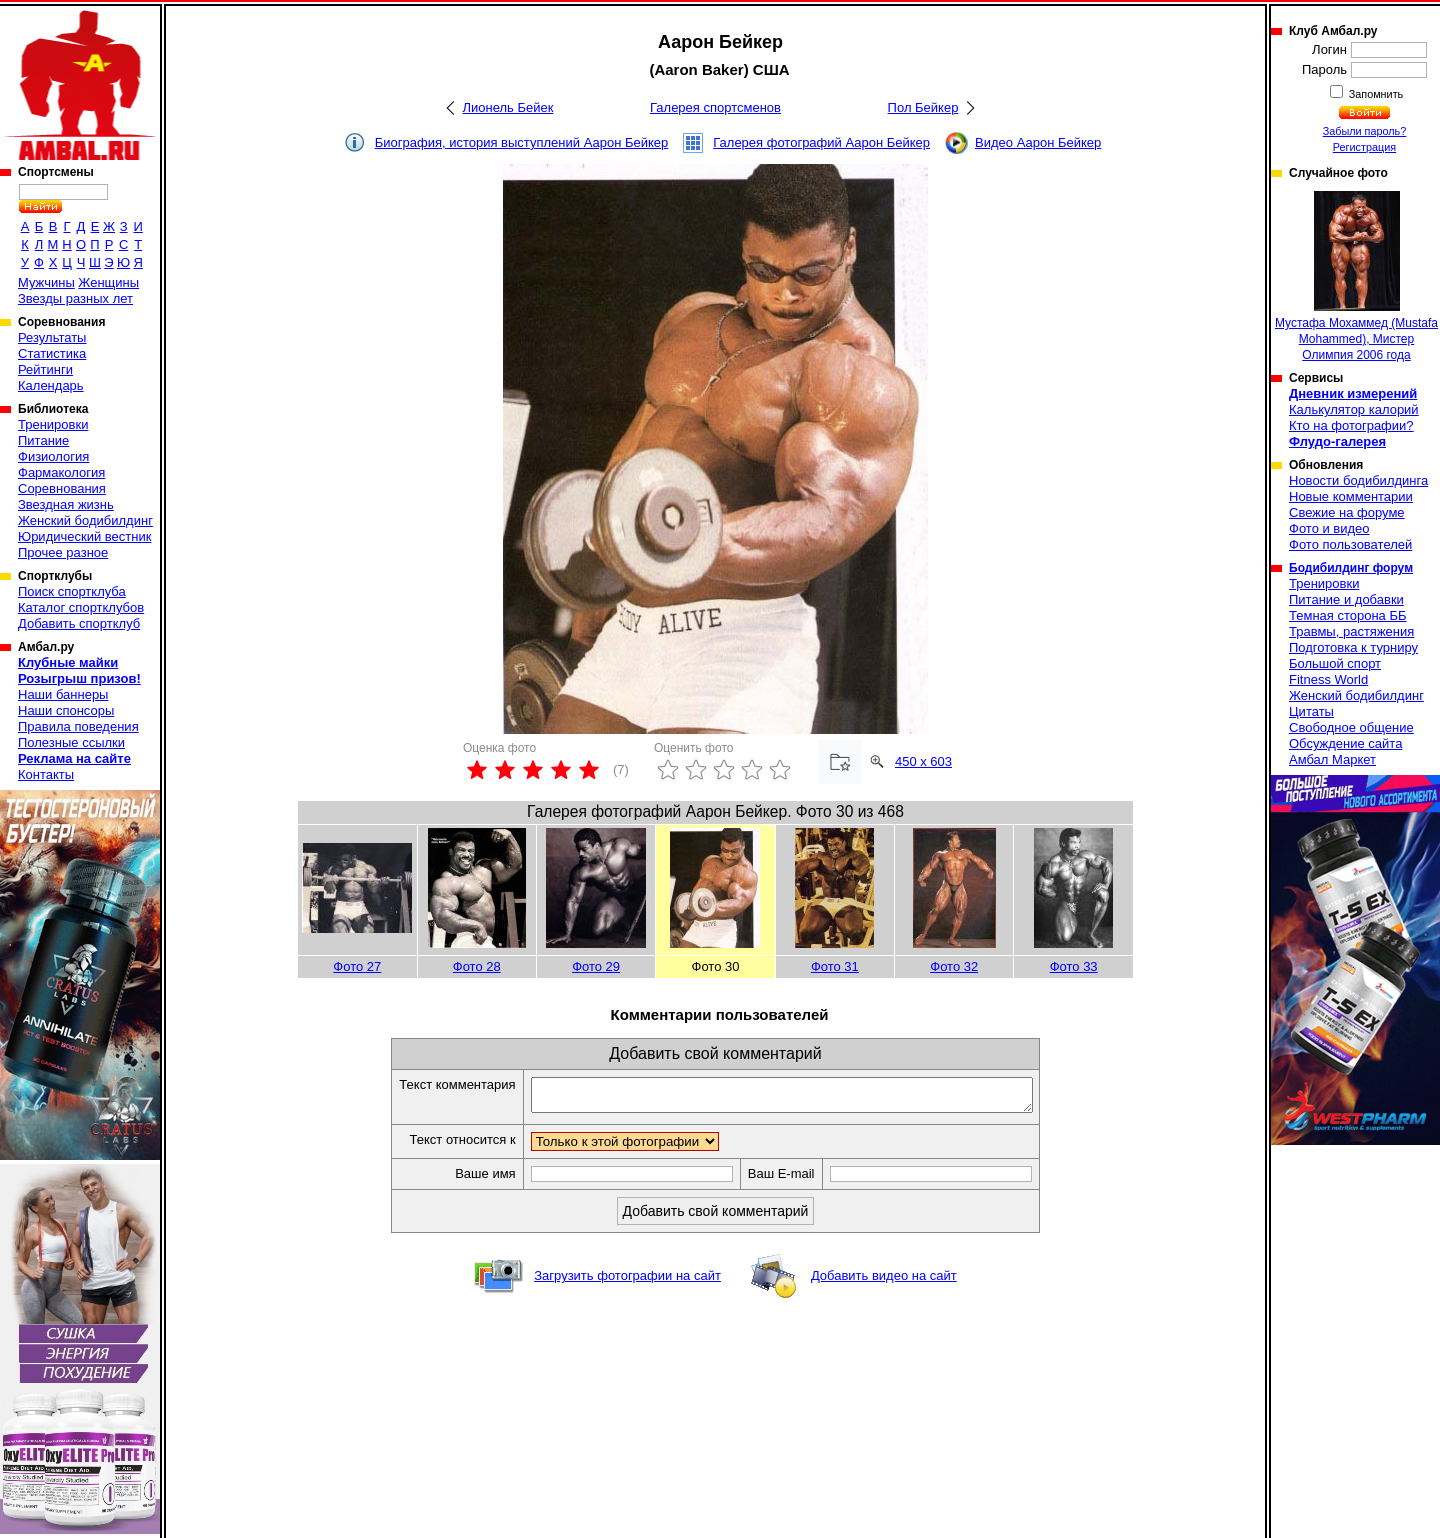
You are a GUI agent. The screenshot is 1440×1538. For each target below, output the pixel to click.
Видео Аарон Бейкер (1038, 142)
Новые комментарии (1351, 496)
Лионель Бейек (508, 107)
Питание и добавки (1346, 599)
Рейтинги (45, 369)
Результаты (52, 337)
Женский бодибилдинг (85, 520)
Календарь (51, 385)
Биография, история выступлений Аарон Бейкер (522, 142)
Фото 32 (954, 966)
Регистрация (1364, 147)
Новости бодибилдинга (1358, 480)
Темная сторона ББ (1348, 615)
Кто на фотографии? (1351, 425)
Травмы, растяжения (1351, 631)
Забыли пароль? (1365, 131)
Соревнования (62, 488)
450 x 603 (923, 761)
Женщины (108, 282)
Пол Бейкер (923, 107)
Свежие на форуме (1347, 512)
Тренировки (53, 424)
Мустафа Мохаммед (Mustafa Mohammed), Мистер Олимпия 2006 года (1356, 276)
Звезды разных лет (75, 298)
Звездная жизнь (66, 504)
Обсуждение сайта (1345, 743)
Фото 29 (596, 966)
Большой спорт (1335, 663)
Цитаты (1311, 711)
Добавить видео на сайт (884, 1281)
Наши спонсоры (66, 710)
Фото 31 (835, 966)
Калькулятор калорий (1354, 409)
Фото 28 (477, 966)
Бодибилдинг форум (1351, 568)
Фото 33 (1074, 966)
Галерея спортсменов (715, 107)
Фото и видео (1329, 528)
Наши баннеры (63, 694)
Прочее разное (63, 552)
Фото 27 (357, 966)
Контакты (46, 774)
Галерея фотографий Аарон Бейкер (821, 142)
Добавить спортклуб (79, 623)
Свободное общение (1351, 727)
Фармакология (61, 472)
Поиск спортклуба (72, 591)
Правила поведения (78, 726)
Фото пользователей (1350, 544)
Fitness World (1328, 679)
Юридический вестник (84, 536)
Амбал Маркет (1332, 759)
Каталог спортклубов (81, 607)
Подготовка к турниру (1353, 647)
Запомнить (1375, 94)
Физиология (53, 456)
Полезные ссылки (71, 742)
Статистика (52, 353)
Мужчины (46, 282)
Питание (43, 440)
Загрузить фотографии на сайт (627, 1281)
